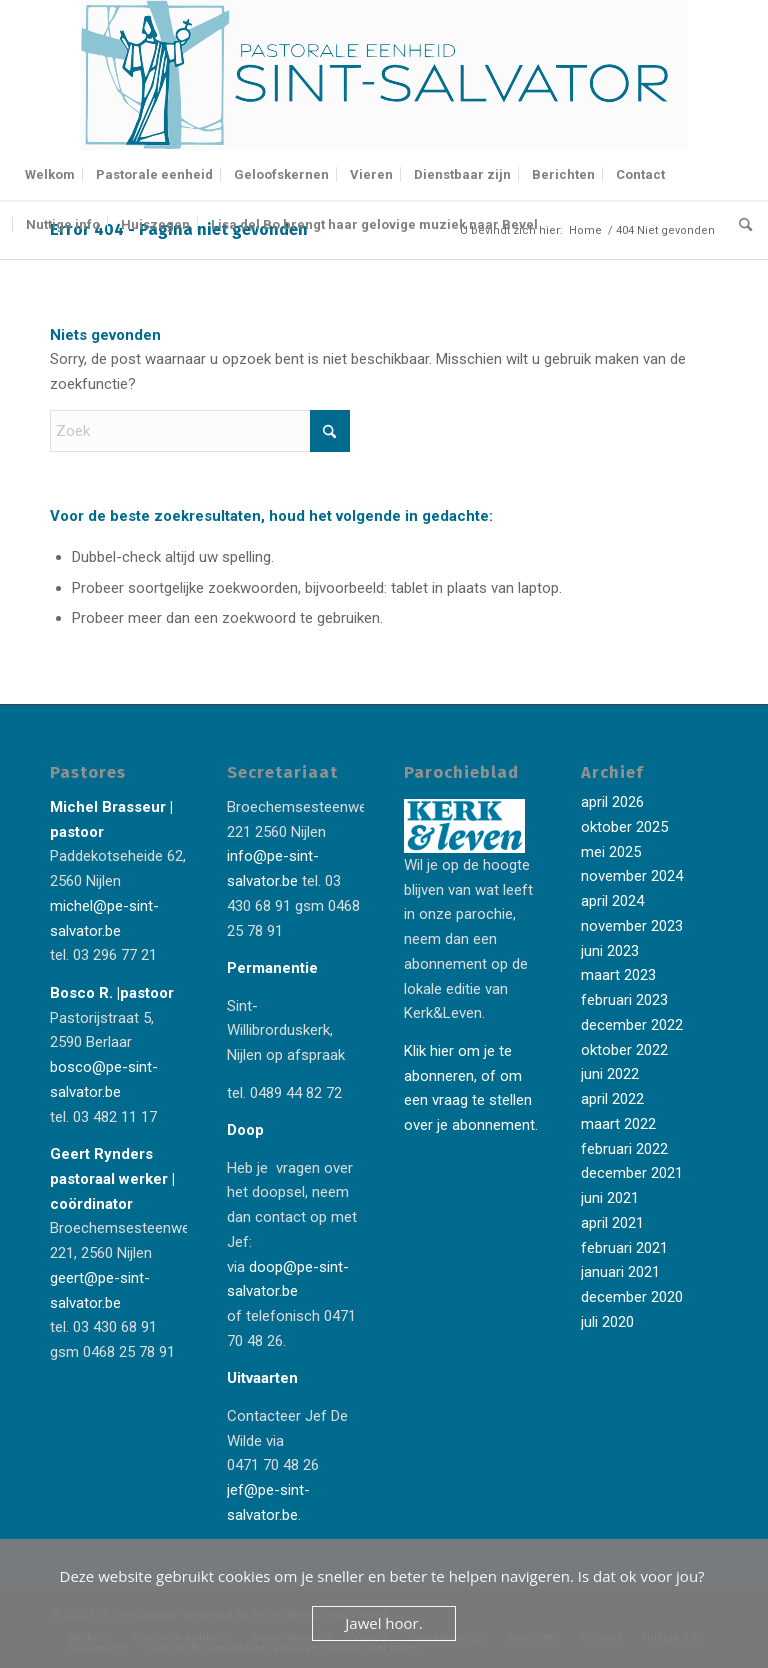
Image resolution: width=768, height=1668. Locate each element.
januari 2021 (620, 1272)
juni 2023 (610, 951)
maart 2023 (618, 975)
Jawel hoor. (383, 1623)
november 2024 (632, 876)
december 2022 (632, 1025)
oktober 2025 (624, 827)
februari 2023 (624, 1000)
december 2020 (632, 1297)
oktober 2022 (624, 1050)
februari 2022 (624, 1149)
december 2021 (632, 1173)
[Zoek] (740, 225)
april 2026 (612, 802)
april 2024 (612, 901)
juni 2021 (610, 1198)
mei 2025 (611, 852)
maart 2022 (618, 1124)
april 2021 (612, 1223)
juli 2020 (607, 1322)
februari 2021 (624, 1248)
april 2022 (612, 1099)
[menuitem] (50, 175)
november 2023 (632, 926)
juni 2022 (610, 1074)
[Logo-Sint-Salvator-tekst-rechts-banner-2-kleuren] (384, 75)
